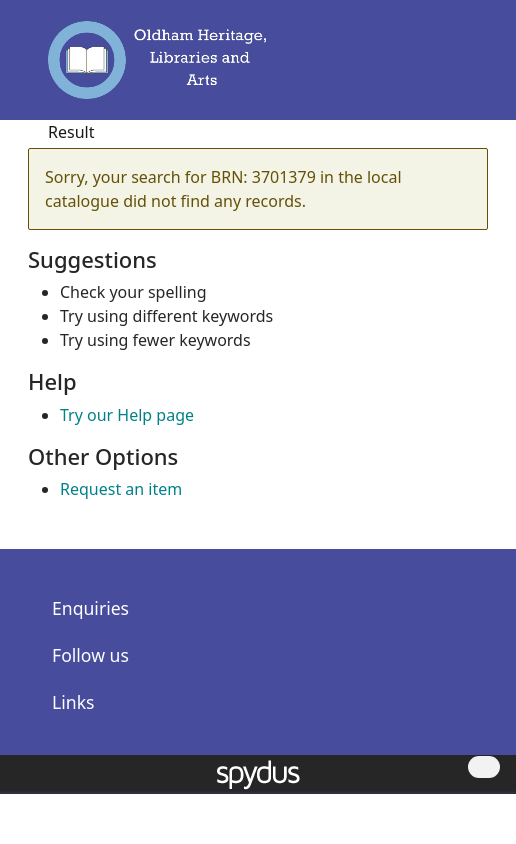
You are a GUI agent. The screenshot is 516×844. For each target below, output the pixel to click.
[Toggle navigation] (464, 69)
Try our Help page (127, 415)
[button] (436, 69)
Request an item (121, 489)
